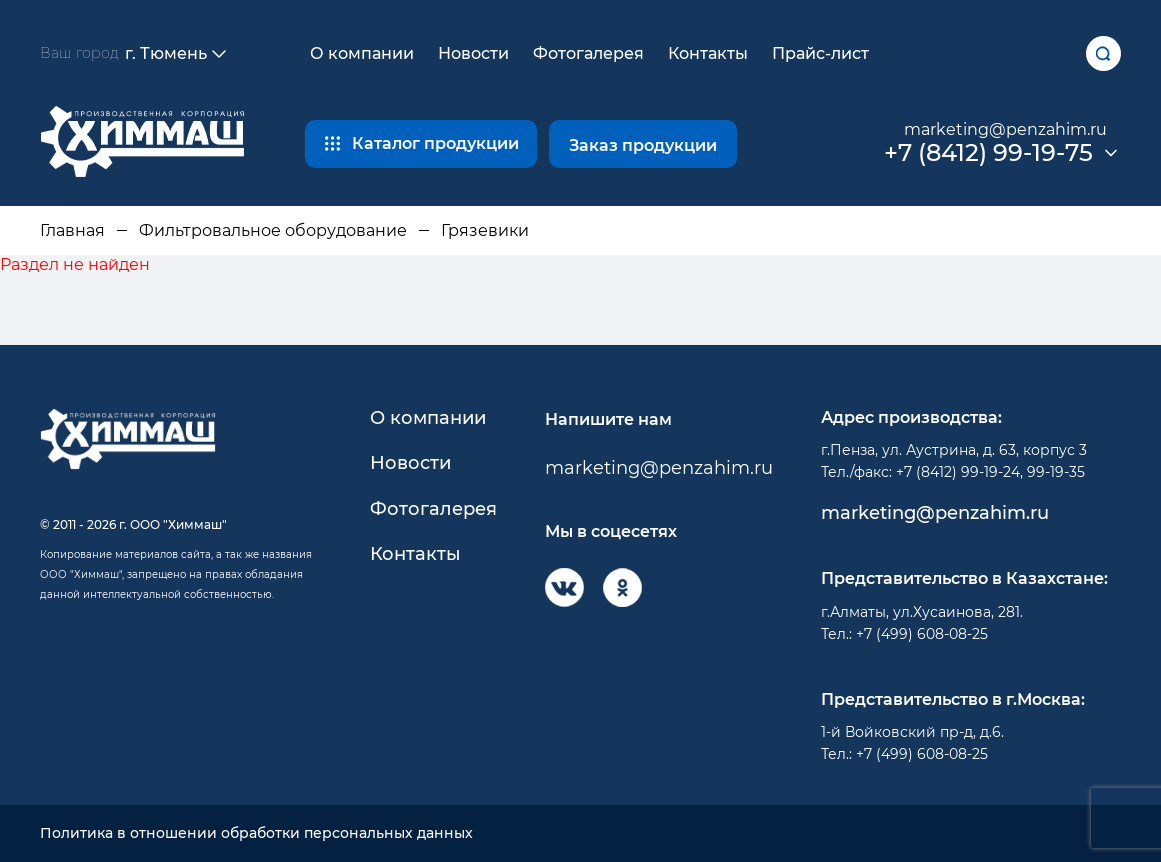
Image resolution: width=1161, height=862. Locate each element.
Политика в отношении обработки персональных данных (256, 833)
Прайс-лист (820, 53)
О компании (362, 53)
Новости (473, 53)
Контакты (708, 53)
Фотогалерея (588, 53)
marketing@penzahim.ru (1005, 129)
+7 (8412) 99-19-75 (988, 153)
